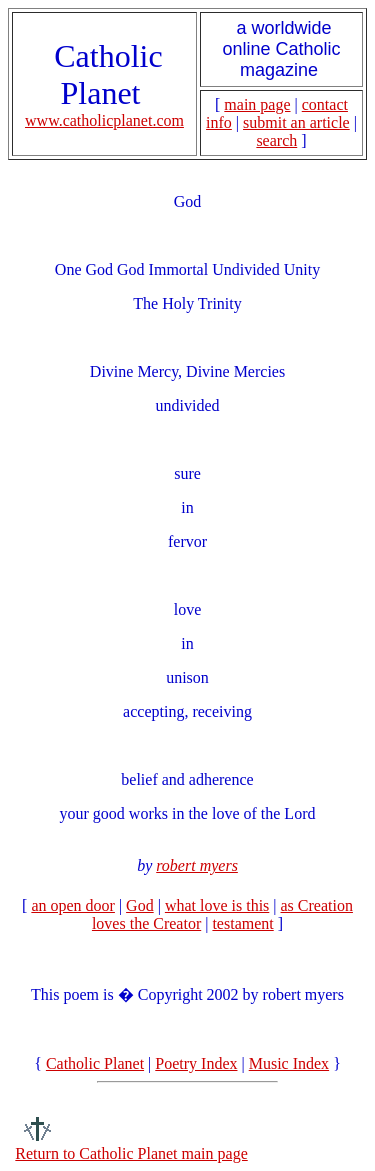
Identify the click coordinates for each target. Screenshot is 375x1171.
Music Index (289, 1063)
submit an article (296, 122)
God (140, 905)
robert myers (197, 865)
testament (242, 923)
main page (257, 104)
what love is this (217, 905)
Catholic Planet (95, 1063)
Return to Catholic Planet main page (131, 1153)
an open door (73, 905)
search (276, 140)
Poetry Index (196, 1063)
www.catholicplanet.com (104, 120)
